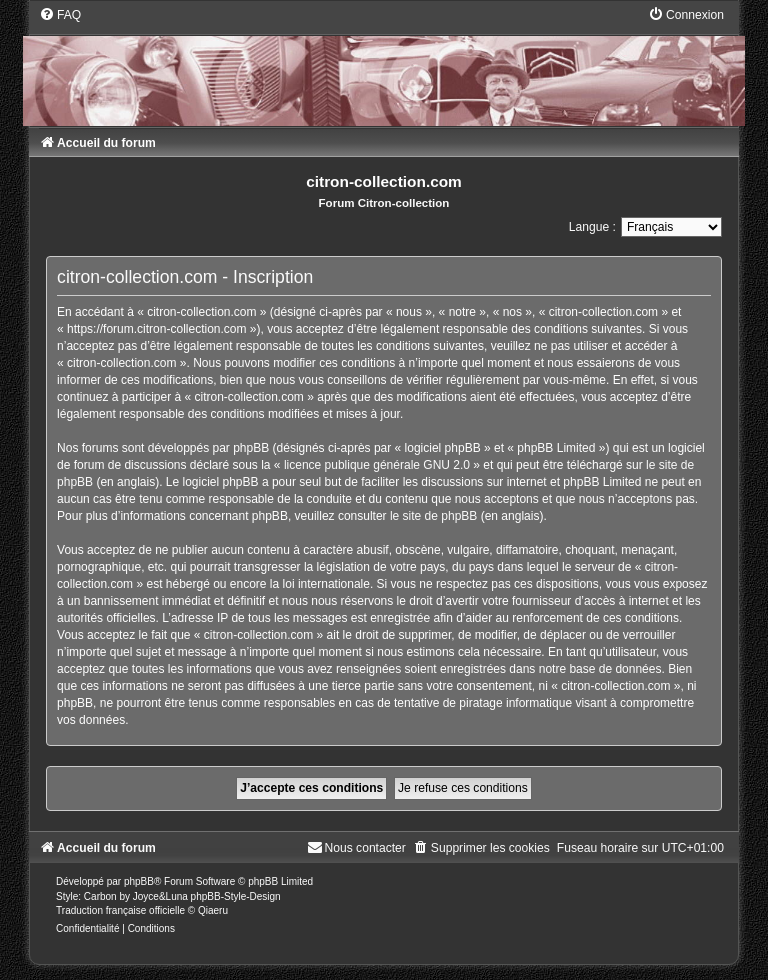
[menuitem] (60, 15)
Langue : (592, 227)
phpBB (139, 881)
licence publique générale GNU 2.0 (377, 465)
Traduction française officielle (120, 910)
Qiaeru (213, 910)
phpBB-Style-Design (236, 896)
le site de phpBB (433, 516)
